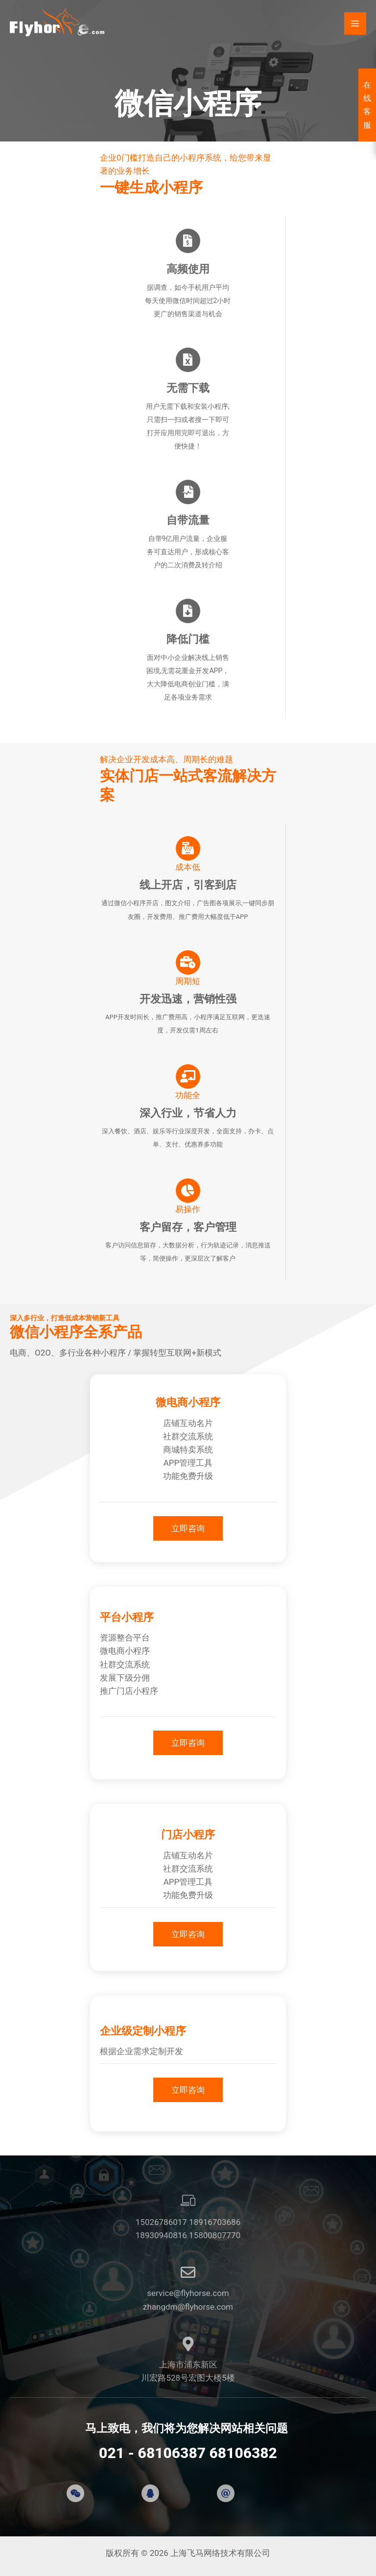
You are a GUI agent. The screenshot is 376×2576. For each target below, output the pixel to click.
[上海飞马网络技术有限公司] (59, 24)
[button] (188, 1528)
